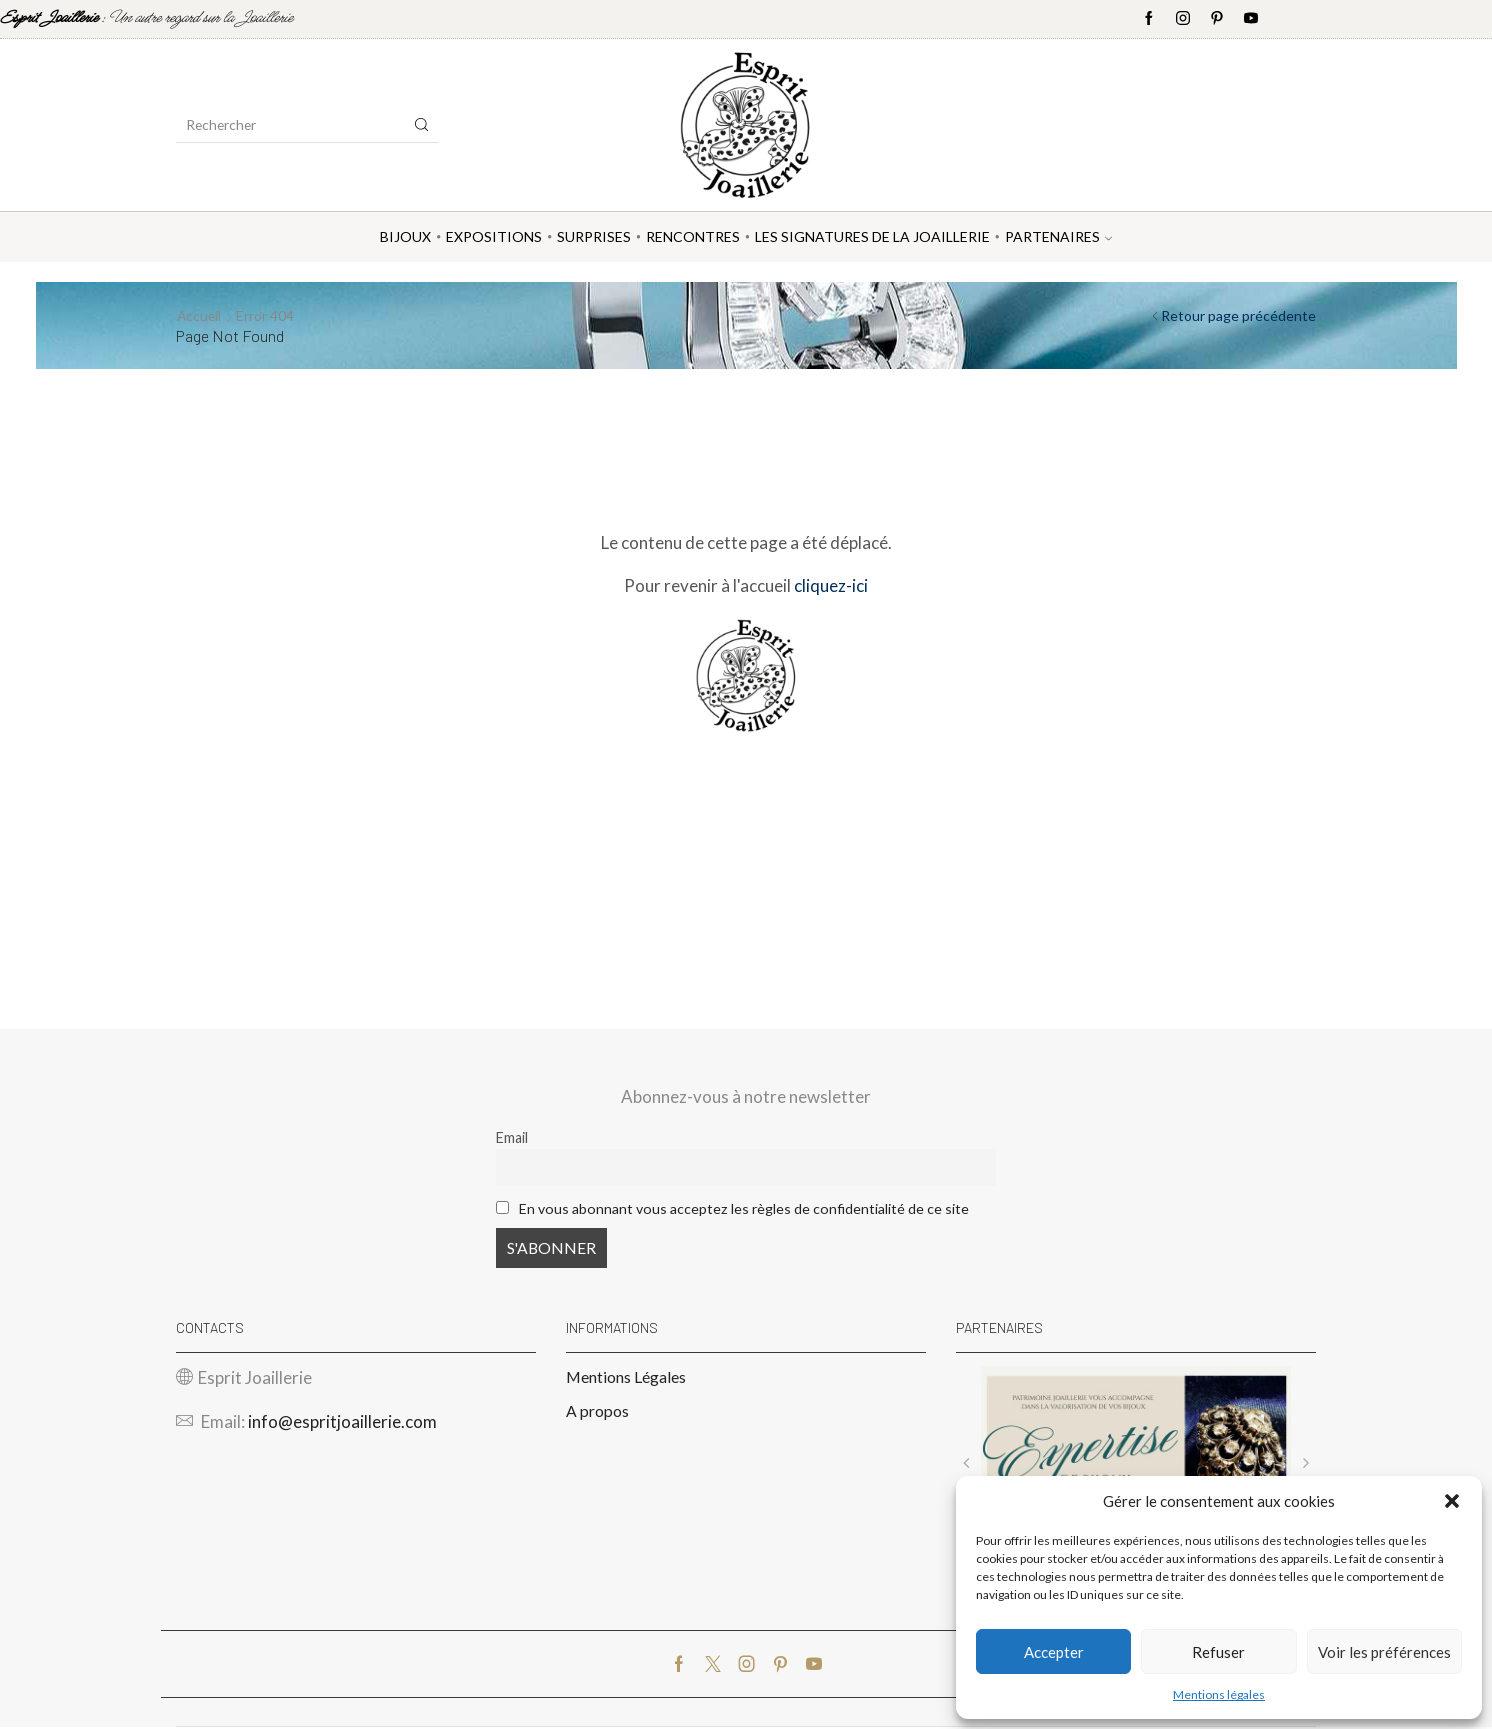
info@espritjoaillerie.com (342, 1423)
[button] (1452, 1501)
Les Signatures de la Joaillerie (872, 236)
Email (512, 1137)
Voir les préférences (1384, 1652)
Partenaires (1058, 236)
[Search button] (422, 125)
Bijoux (405, 236)
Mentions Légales (626, 1378)
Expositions (494, 236)
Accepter (1054, 1652)
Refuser (1218, 1652)
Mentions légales (1219, 1694)
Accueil (200, 315)
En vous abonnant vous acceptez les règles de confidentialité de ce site (744, 1208)
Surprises (594, 236)
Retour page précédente (1238, 315)
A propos (597, 1412)
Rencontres (693, 236)
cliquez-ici (831, 585)
